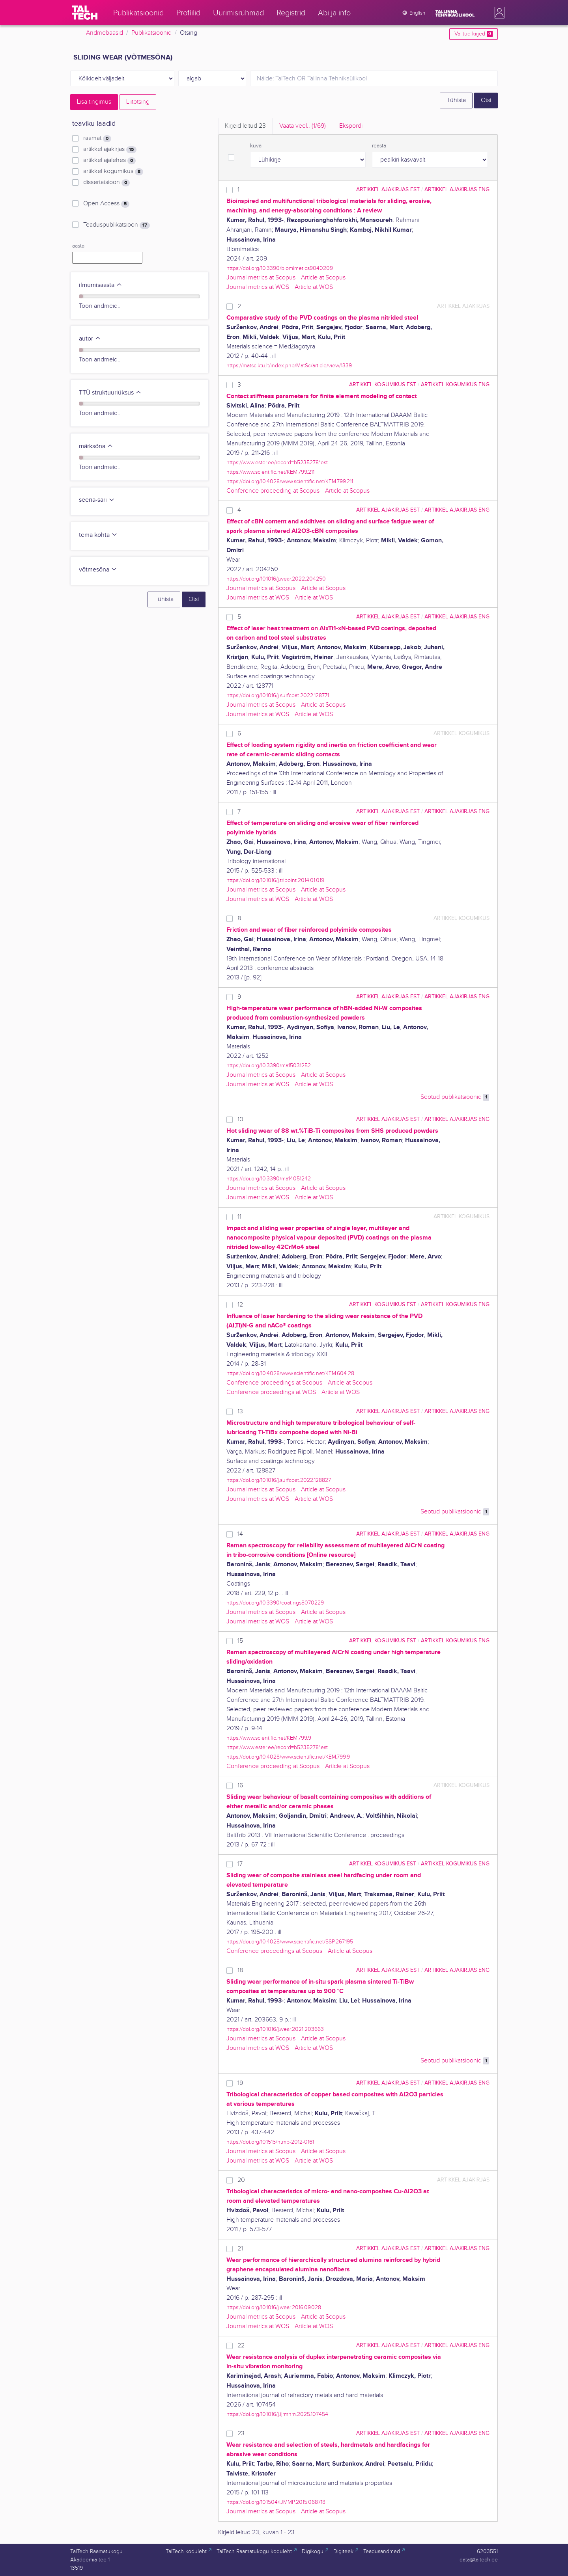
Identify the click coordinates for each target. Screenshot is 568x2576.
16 (240, 1785)
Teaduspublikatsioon (116, 225)
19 (240, 2083)
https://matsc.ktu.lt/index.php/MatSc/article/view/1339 (289, 365)
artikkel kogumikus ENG (455, 384)
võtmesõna (98, 569)
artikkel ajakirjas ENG (457, 189)
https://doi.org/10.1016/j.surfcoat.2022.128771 (277, 695)
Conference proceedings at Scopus (274, 1383)
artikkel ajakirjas (109, 149)
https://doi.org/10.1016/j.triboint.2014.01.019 (275, 880)
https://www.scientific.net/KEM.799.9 (268, 1738)
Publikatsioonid (151, 33)
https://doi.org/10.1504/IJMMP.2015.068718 (275, 2502)
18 (240, 1970)
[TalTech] (84, 12)
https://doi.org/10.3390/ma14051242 (268, 1178)
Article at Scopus (323, 277)
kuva (256, 146)
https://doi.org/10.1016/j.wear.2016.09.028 (273, 2307)
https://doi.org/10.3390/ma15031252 (268, 1065)
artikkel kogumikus (113, 171)
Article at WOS (314, 287)
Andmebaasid (104, 33)
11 (239, 1217)
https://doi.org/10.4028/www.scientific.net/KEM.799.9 (288, 1756)
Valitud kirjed (473, 34)
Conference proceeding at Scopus (273, 491)
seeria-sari (97, 500)
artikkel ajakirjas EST (388, 189)
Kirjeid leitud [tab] (245, 126)
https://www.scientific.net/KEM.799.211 (270, 472)
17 (240, 1864)
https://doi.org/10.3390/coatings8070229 (275, 1602)
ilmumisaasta (100, 285)
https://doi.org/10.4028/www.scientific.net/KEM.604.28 (290, 1373)
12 (240, 1304)
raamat (97, 138)
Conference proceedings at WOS (271, 1392)
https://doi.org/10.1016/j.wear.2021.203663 (275, 2029)
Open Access (106, 204)
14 (240, 1534)
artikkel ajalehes (109, 160)
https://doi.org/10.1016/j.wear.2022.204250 (276, 578)
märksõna (96, 446)
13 (240, 1411)
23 (241, 2433)
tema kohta (98, 535)
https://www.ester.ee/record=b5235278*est (277, 462)
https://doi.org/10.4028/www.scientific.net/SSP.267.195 (289, 1941)
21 (240, 2248)
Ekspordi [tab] (350, 126)
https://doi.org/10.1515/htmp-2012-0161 (270, 2142)
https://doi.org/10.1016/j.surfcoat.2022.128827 (278, 1480)
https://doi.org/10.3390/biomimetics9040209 (279, 268)
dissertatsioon (106, 182)
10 (240, 1119)
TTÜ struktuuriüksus (110, 392)
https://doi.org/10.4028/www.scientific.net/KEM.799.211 (289, 481)
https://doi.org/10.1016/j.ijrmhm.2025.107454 (277, 2414)
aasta (78, 246)
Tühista (456, 100)
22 (241, 2345)
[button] (497, 12)
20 (241, 2180)
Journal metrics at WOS (257, 287)
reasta (379, 146)
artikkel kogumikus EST (382, 384)
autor (90, 338)
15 (240, 1641)
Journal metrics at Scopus (260, 277)
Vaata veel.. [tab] (302, 126)
